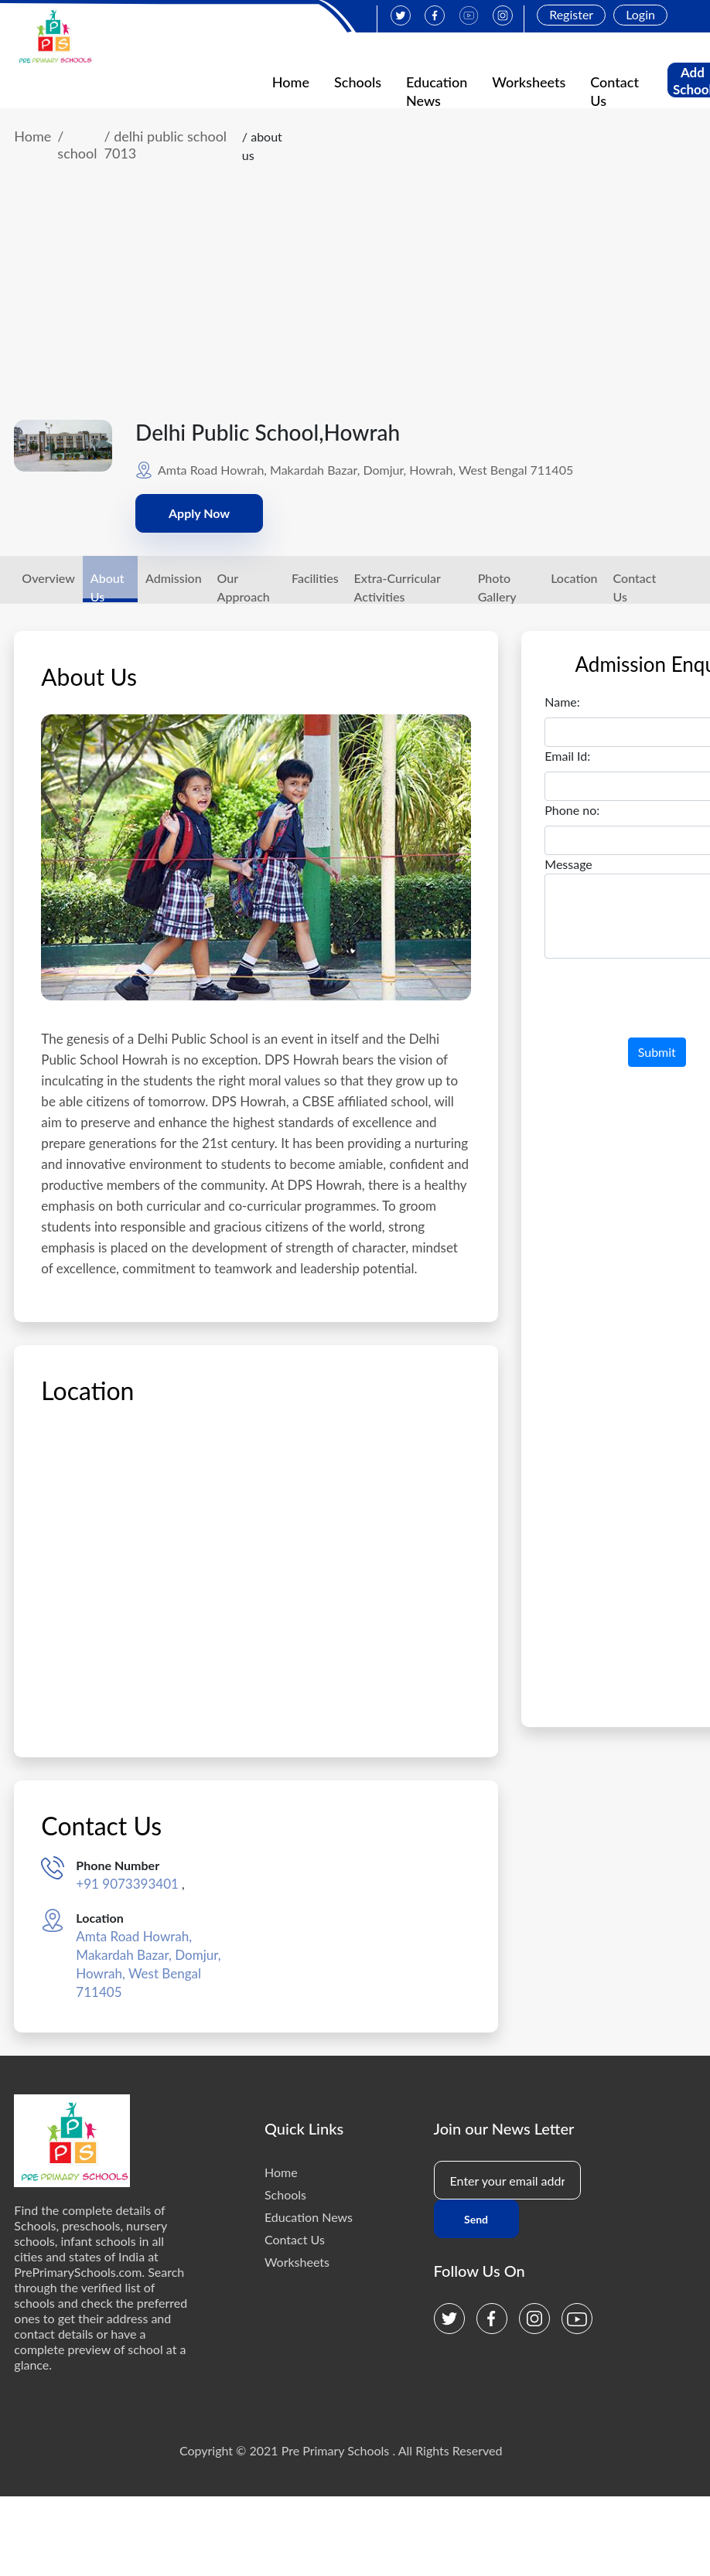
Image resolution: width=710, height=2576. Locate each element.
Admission (173, 578)
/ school (77, 145)
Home (290, 81)
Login (640, 14)
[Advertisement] (340, 304)
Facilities (315, 578)
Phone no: (571, 809)
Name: (562, 701)
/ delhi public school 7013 (165, 145)
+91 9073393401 (127, 1884)
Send (476, 2219)
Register (571, 14)
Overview (48, 578)
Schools (357, 81)
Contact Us (295, 2239)
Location (574, 578)
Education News (309, 2217)
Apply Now (199, 513)
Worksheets (528, 81)
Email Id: (567, 755)
